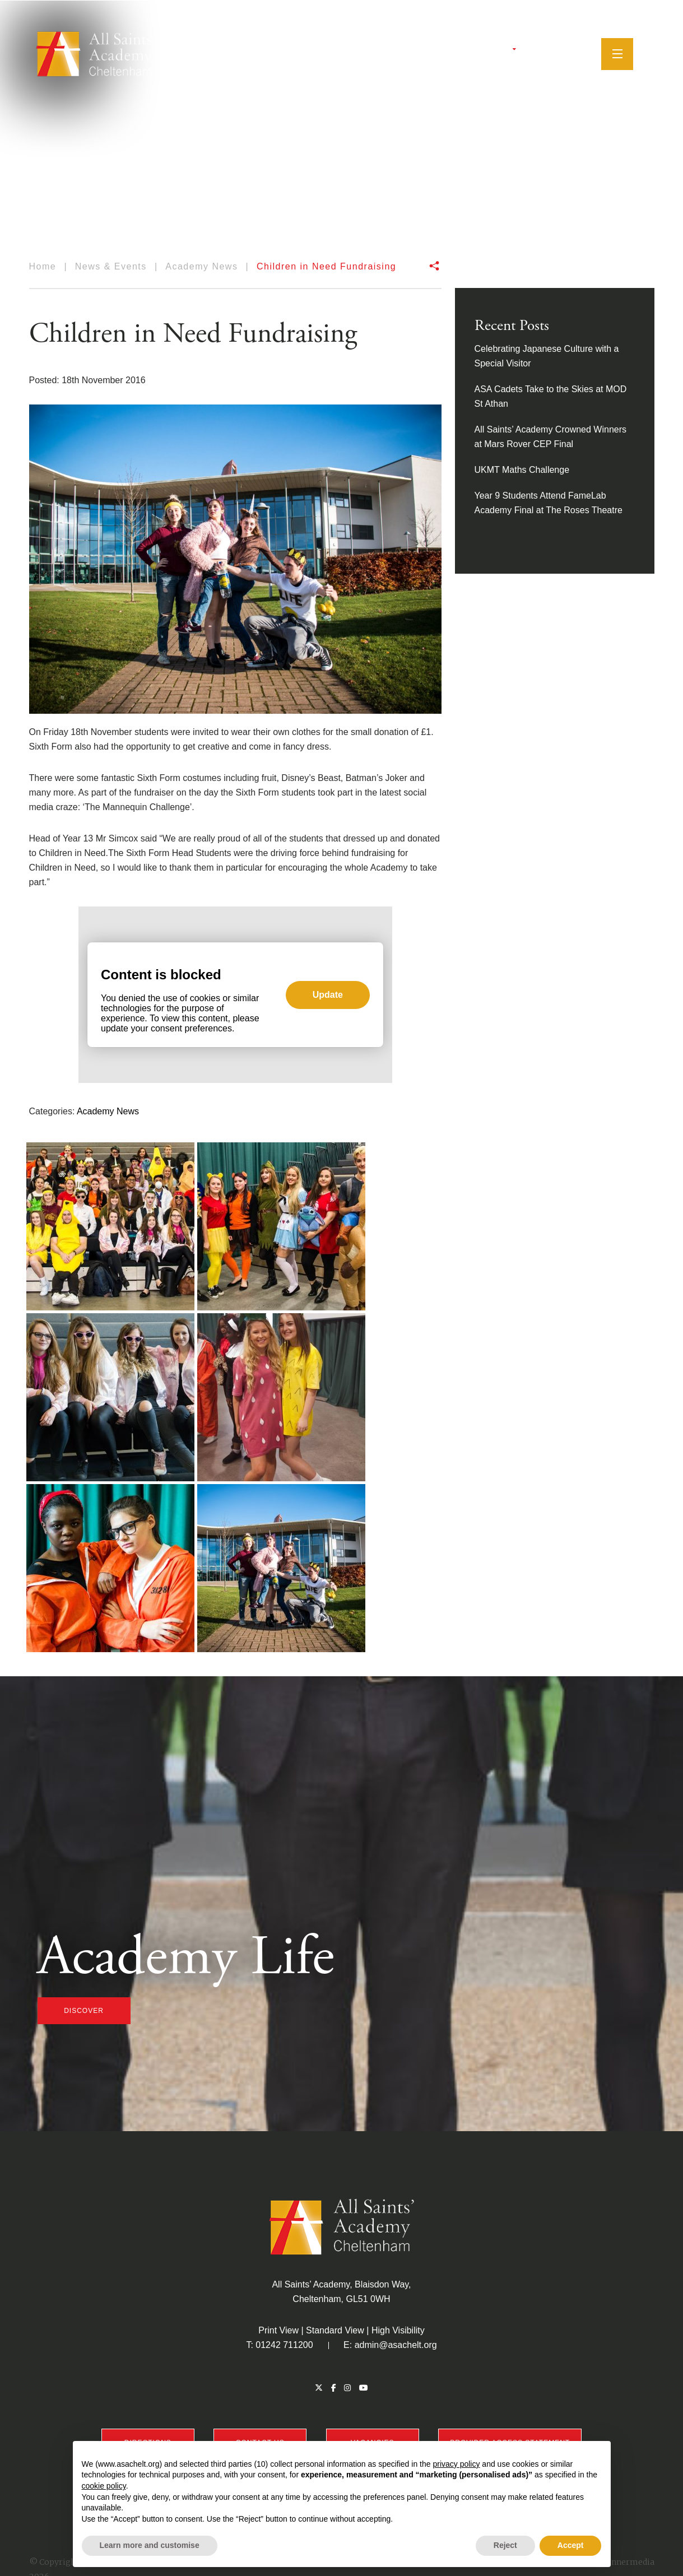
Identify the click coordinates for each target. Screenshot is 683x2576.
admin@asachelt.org (396, 2345)
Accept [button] (570, 2545)
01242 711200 (284, 2345)
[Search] (582, 53)
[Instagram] (549, 53)
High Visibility (398, 2330)
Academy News (108, 1111)
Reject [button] (505, 2545)
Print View (278, 2330)
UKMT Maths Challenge (522, 470)
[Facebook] (536, 53)
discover (84, 2011)
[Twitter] (523, 53)
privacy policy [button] (456, 2463)
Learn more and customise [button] (149, 2545)
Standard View (335, 2330)
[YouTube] (564, 53)
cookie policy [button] (104, 2485)
